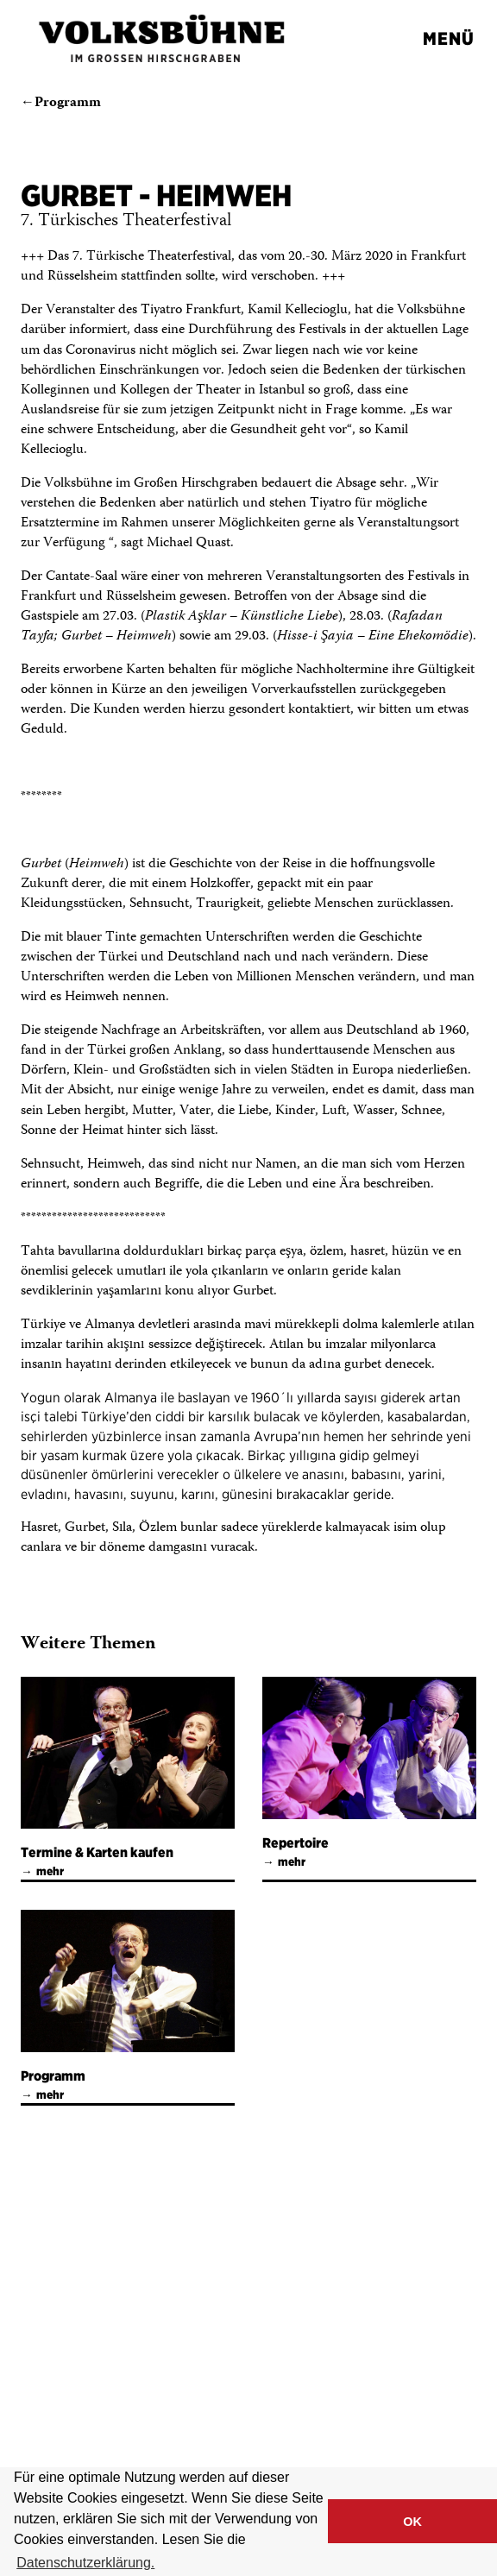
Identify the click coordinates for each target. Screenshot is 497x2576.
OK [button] (412, 2522)
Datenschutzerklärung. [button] (85, 2562)
